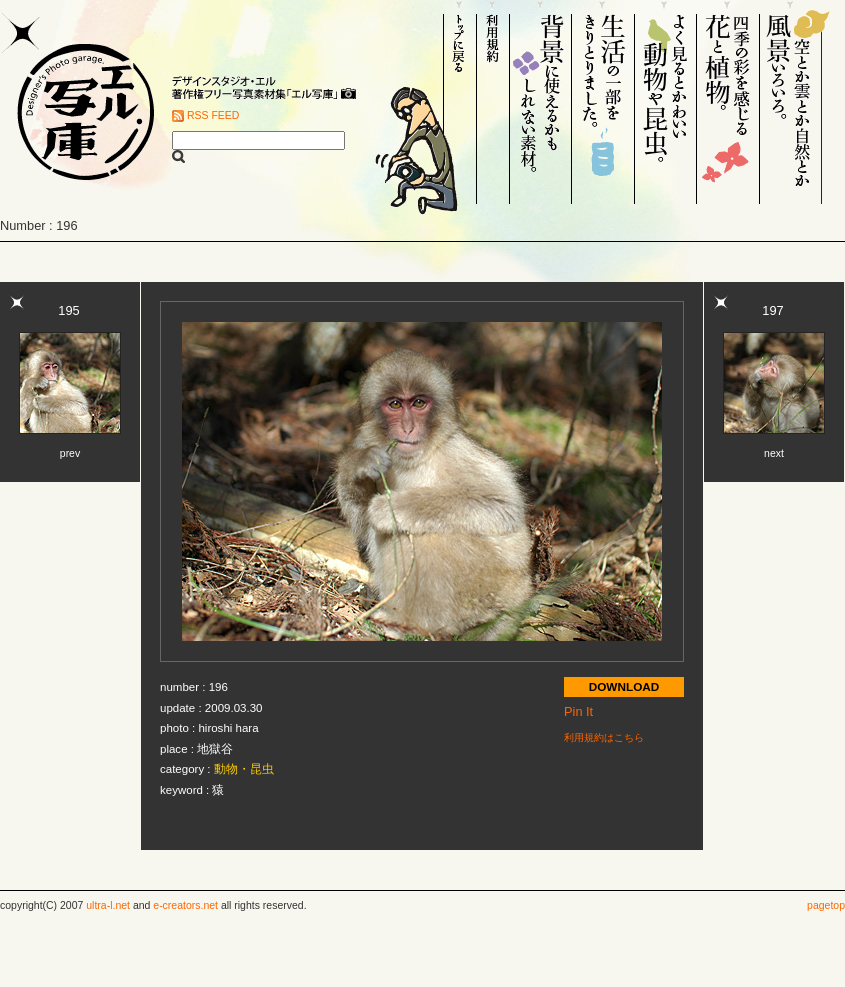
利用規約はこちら (604, 737)
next (774, 453)
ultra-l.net (108, 905)
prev (70, 453)
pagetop (826, 905)
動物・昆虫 (244, 769)
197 (772, 310)
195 (68, 310)
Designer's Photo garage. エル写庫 (80, 102)
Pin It (578, 711)
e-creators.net (185, 905)
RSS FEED (213, 115)
